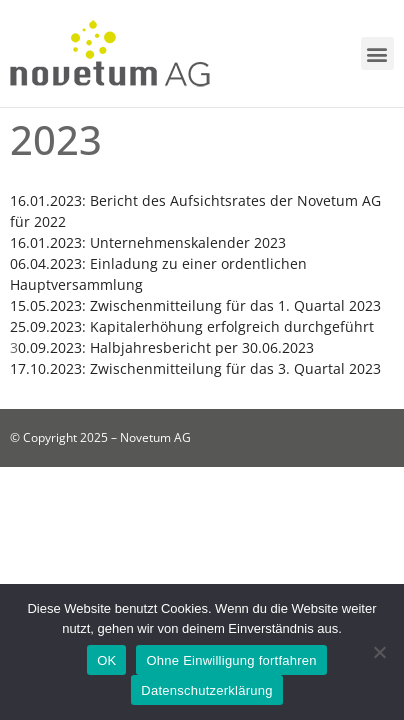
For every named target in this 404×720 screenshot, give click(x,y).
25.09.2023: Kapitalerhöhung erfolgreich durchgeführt (192, 326)
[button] (377, 53)
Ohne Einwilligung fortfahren (231, 660)
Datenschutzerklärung (206, 690)
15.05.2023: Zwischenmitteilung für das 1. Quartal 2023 (195, 305)
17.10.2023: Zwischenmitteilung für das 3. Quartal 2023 (195, 368)
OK (106, 660)
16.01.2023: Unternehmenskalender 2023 (148, 242)
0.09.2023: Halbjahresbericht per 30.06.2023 (166, 347)
